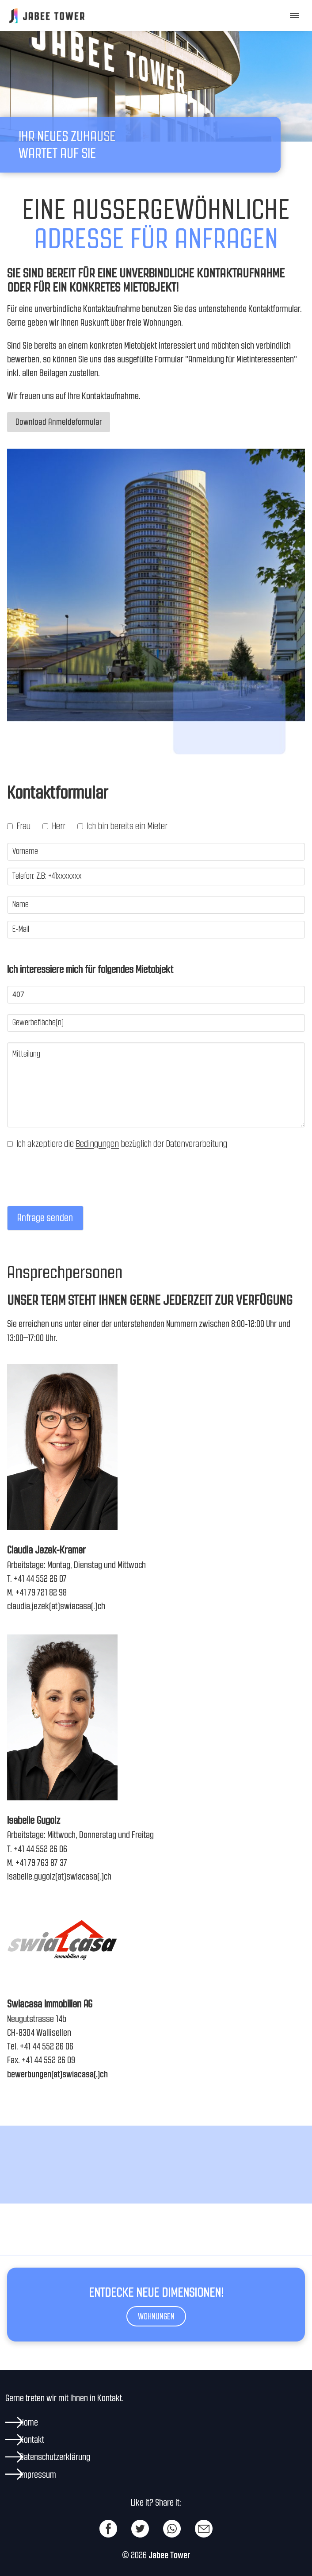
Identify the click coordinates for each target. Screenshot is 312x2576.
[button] (293, 15)
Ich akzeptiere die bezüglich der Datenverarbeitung (117, 1143)
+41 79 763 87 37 (41, 1862)
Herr (53, 825)
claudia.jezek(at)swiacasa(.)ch (56, 1605)
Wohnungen (156, 2316)
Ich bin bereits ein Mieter (122, 825)
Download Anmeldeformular (58, 422)
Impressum (37, 2474)
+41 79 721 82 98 (41, 1592)
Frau (18, 825)
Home (28, 2422)
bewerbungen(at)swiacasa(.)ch (57, 2074)
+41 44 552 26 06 (40, 1848)
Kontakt (31, 2439)
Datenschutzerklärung (54, 2456)
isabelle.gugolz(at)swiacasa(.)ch (59, 1876)
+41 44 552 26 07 (40, 1578)
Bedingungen (97, 1143)
